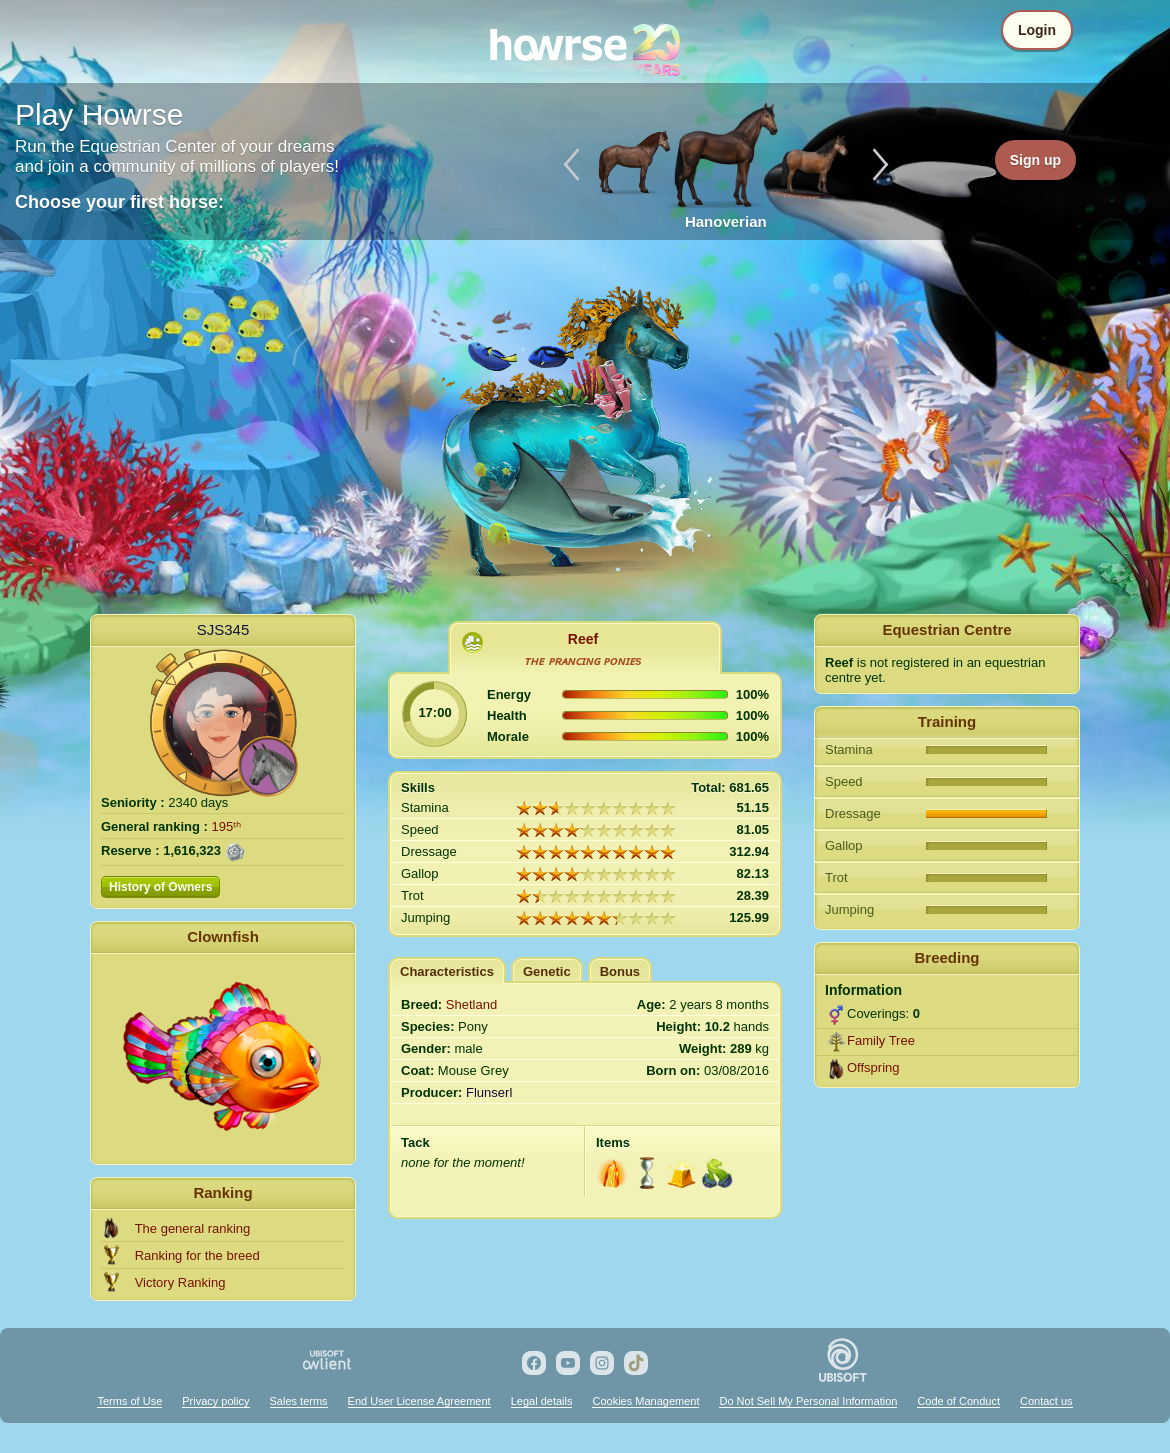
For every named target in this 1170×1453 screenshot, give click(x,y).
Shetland (471, 1004)
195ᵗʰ (227, 826)
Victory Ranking (180, 1282)
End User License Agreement (419, 1401)
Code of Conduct (958, 1401)
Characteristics (447, 971)
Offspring (873, 1067)
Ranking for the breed (197, 1255)
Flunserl (489, 1092)
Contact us (1046, 1401)
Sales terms (299, 1401)
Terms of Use (129, 1401)
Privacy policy (215, 1401)
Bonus (620, 971)
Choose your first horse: (119, 202)
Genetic (547, 971)
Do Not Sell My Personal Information (808, 1401)
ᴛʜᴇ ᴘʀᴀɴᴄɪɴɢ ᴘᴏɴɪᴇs (582, 661)
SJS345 (223, 629)
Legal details (542, 1401)
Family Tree (881, 1040)
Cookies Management (645, 1401)
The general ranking (193, 1228)
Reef (583, 639)
